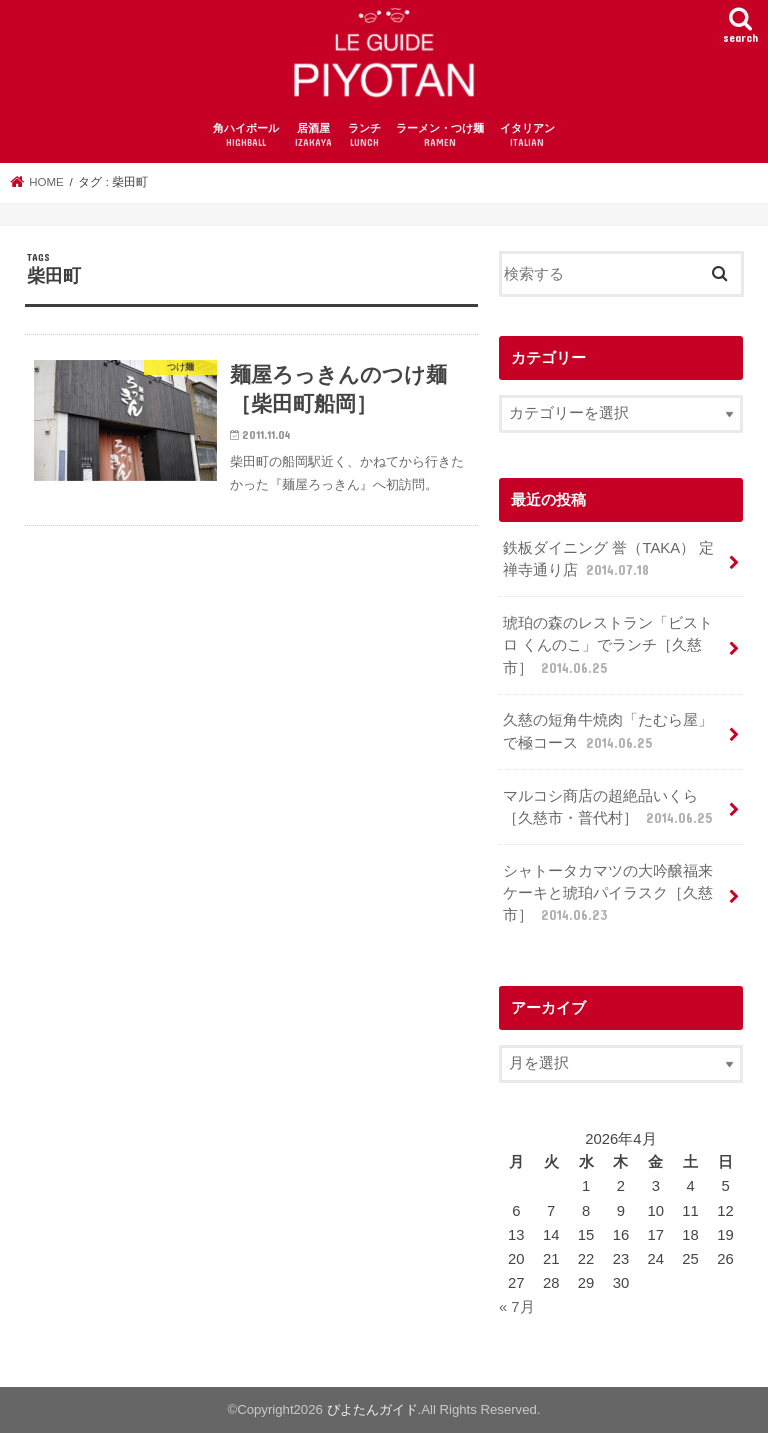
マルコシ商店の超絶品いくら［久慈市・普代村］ (609, 808)
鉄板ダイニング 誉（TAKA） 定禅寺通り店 (608, 560)
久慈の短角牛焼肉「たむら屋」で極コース (608, 732)
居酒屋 (313, 136)
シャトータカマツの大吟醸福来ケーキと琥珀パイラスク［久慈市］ (608, 894)
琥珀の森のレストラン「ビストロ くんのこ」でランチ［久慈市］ (608, 646)
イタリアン (527, 136)
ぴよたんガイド (372, 1409)
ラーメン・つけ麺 (440, 136)
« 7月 (517, 1307)
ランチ (364, 136)
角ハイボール (246, 136)
